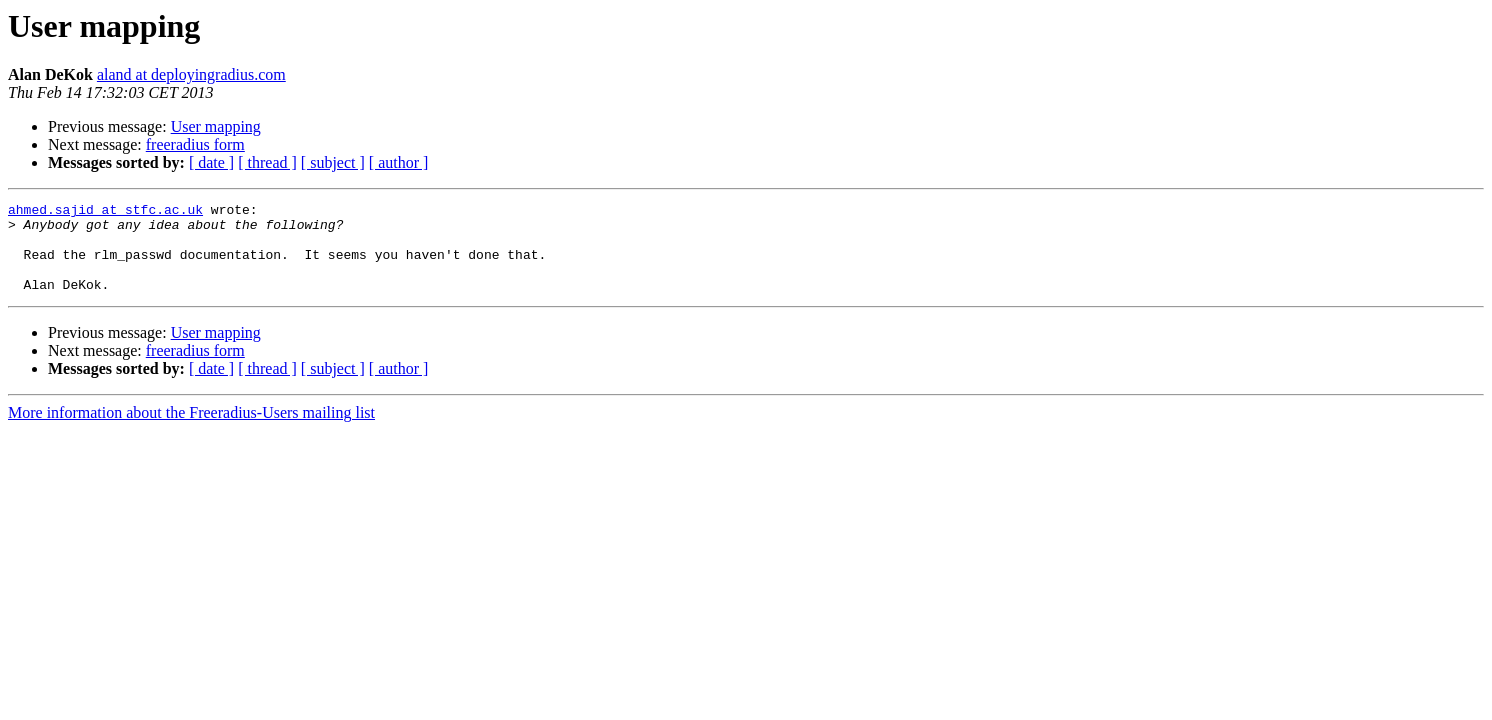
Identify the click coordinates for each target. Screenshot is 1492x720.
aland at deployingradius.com (191, 74)
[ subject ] (333, 162)
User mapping (216, 126)
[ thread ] (267, 162)
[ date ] (211, 162)
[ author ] (399, 162)
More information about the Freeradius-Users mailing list (191, 430)
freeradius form (195, 144)
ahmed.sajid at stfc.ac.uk (105, 212)
